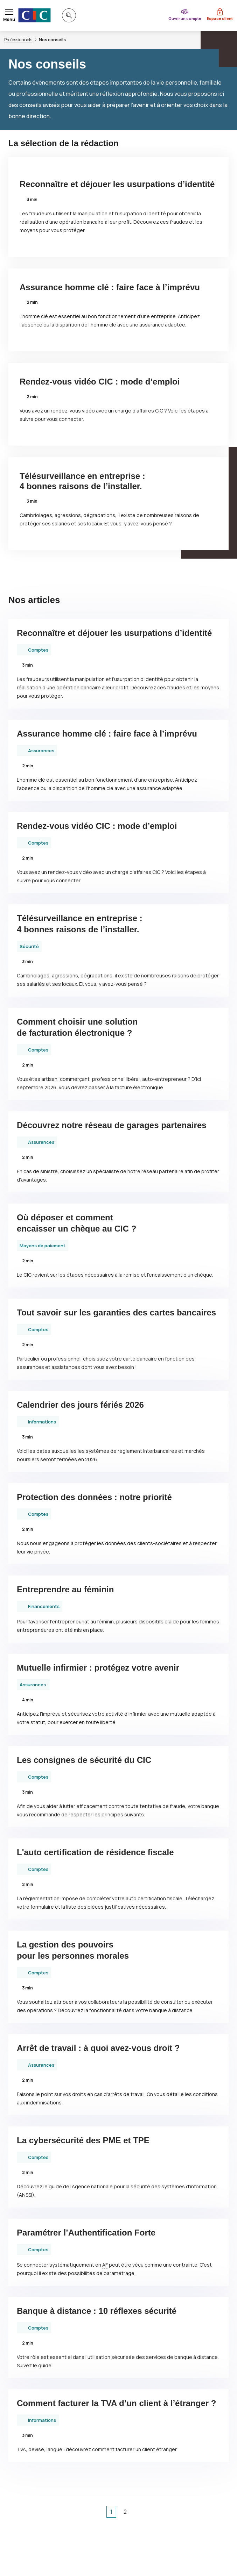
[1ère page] (85, 2512)
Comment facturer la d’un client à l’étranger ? (116, 2403)
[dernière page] (152, 2512)
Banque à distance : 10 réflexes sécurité (96, 2311)
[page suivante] (139, 2512)
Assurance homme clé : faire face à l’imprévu (110, 287)
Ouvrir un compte (184, 18)
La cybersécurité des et (83, 2140)
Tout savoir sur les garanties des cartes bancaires (116, 1312)
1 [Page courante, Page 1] (111, 2512)
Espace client (220, 18)
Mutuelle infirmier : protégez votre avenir (98, 1667)
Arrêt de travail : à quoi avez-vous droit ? (98, 2048)
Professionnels (18, 40)
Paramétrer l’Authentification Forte (86, 2232)
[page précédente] (98, 2512)
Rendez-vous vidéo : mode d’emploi (100, 381)
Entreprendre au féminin (65, 1589)
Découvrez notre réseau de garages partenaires (112, 1125)
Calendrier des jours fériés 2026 (80, 1404)
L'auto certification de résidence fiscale (95, 1852)
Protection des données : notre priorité (94, 1497)
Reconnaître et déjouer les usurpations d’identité (117, 184)
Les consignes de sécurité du (84, 1760)
